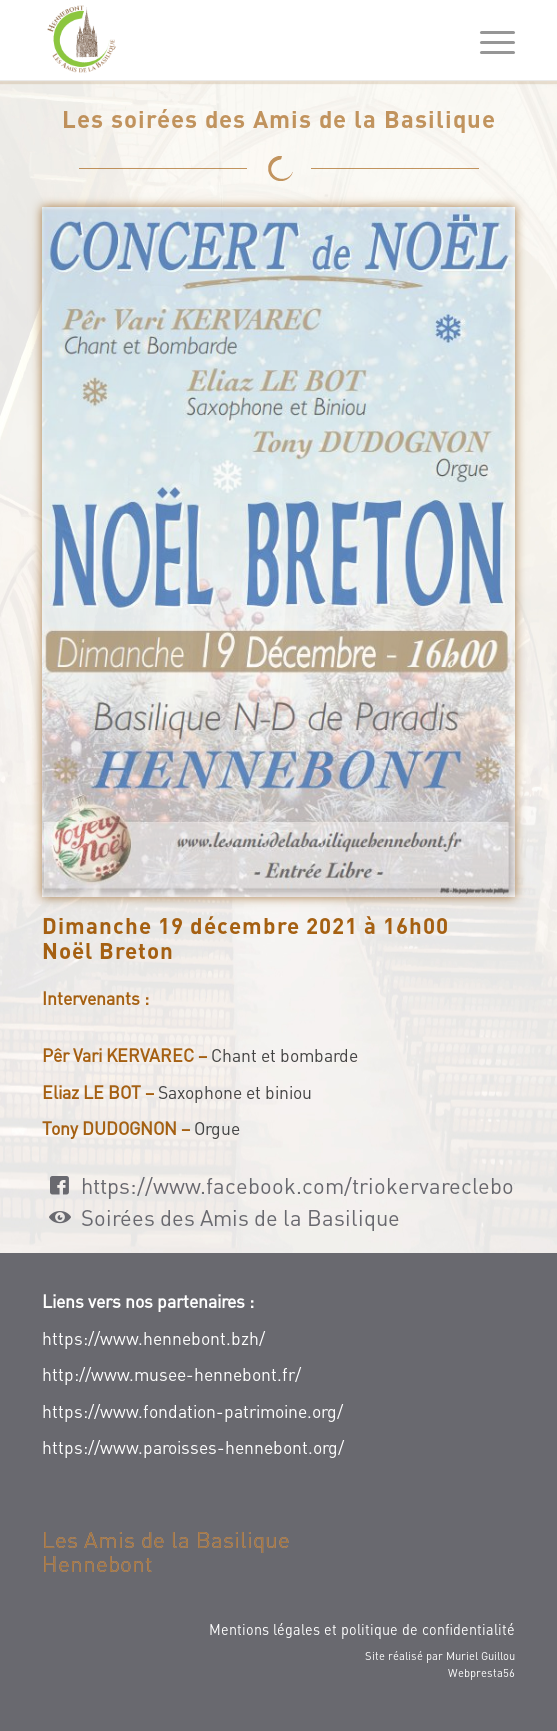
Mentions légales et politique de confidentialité (362, 1629)
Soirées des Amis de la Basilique (240, 1217)
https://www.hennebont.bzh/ (153, 1338)
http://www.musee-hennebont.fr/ (171, 1374)
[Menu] (487, 42)
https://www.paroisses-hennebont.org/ (193, 1447)
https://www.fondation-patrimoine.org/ (192, 1411)
